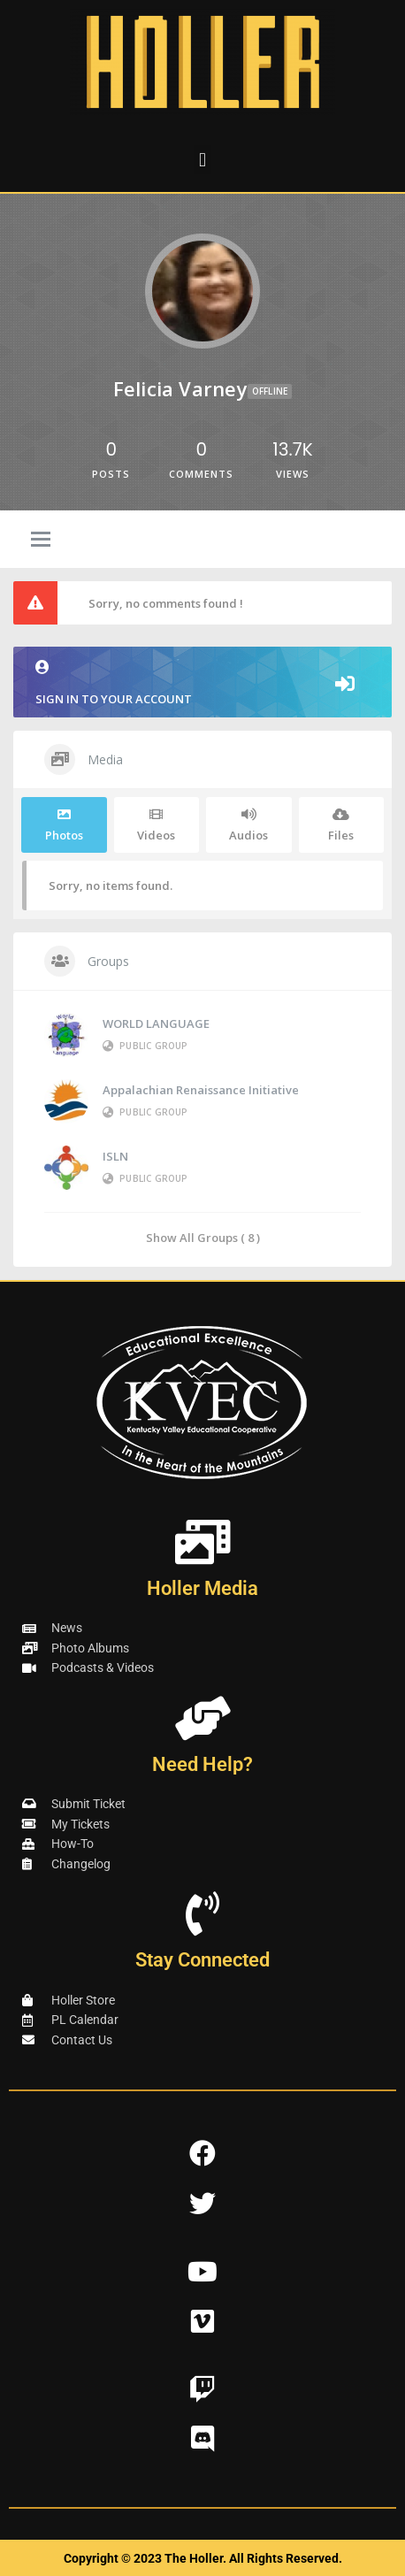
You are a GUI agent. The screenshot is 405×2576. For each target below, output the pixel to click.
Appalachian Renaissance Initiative (201, 1090)
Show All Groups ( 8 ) (203, 1237)
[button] (202, 159)
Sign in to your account (202, 683)
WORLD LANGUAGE (156, 1023)
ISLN (115, 1156)
